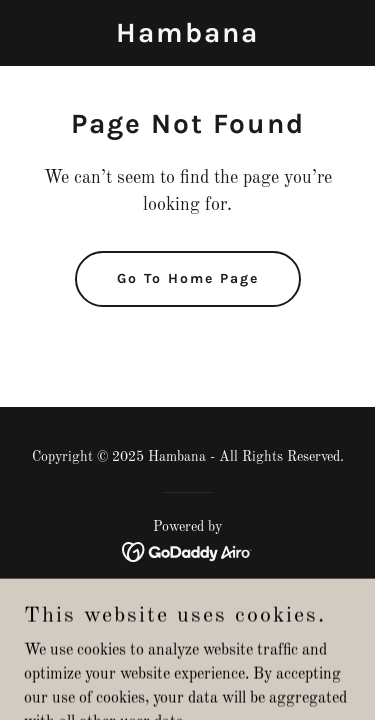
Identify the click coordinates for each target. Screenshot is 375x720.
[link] (187, 38)
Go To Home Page (188, 278)
